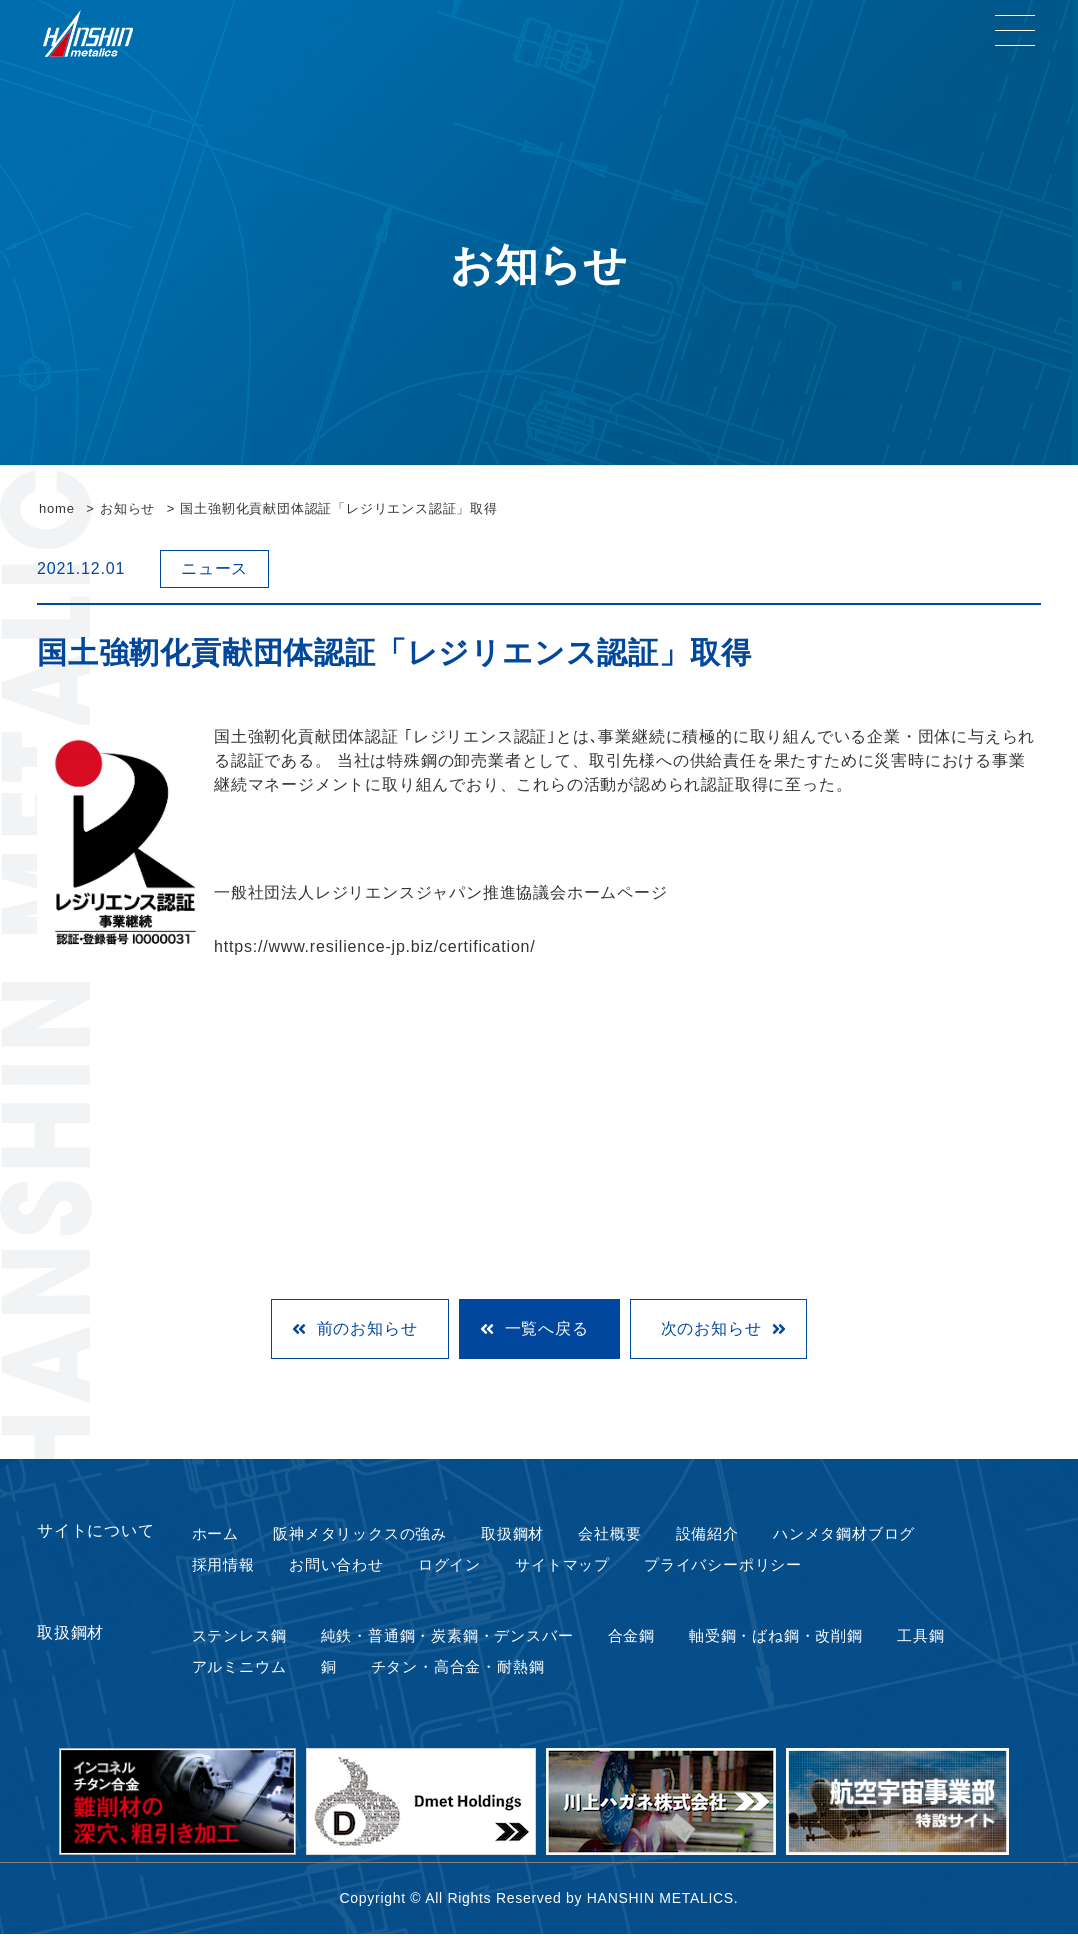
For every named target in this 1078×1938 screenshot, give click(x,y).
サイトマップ (563, 1566)
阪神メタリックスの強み (360, 1534)
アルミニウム (238, 1670)
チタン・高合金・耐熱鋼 (457, 1670)
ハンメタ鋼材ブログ (849, 1534)
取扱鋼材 (516, 1534)
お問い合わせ (335, 1566)
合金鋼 (642, 1638)
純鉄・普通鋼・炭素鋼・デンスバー (452, 1638)
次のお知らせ (711, 1328)
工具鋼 (937, 1638)
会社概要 (613, 1534)
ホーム (213, 1534)
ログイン (449, 1566)
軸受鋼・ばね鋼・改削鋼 (790, 1638)
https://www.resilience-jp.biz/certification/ (375, 946)
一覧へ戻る (547, 1328)
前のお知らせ (367, 1328)
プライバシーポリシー (728, 1566)
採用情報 (221, 1566)
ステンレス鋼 (238, 1638)
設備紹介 (710, 1534)
